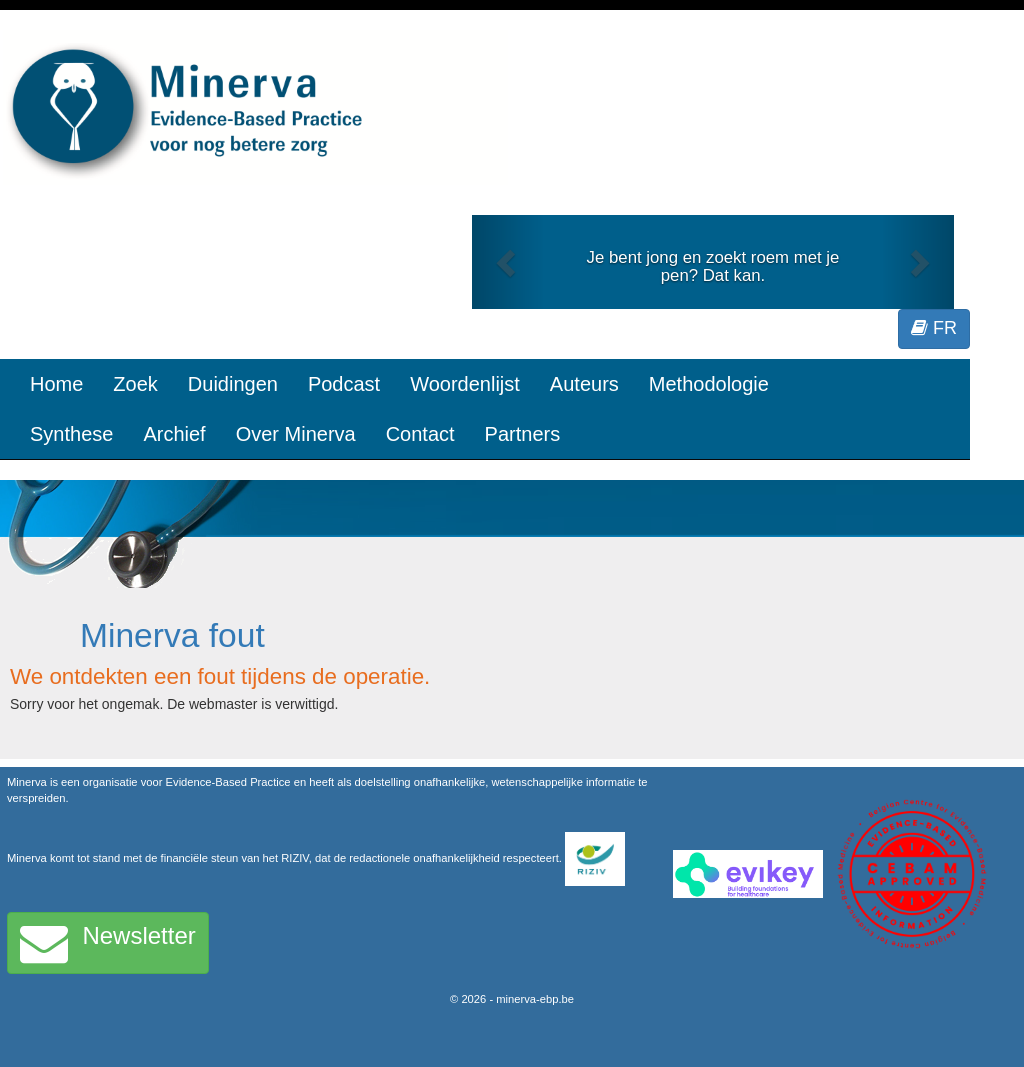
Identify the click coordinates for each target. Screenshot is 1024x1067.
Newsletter (108, 943)
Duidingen (233, 384)
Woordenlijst (465, 384)
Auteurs (584, 384)
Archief (174, 434)
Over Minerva (296, 434)
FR (934, 328)
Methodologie (709, 384)
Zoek (135, 384)
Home (56, 384)
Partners (523, 434)
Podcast (344, 384)
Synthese (71, 434)
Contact (420, 434)
